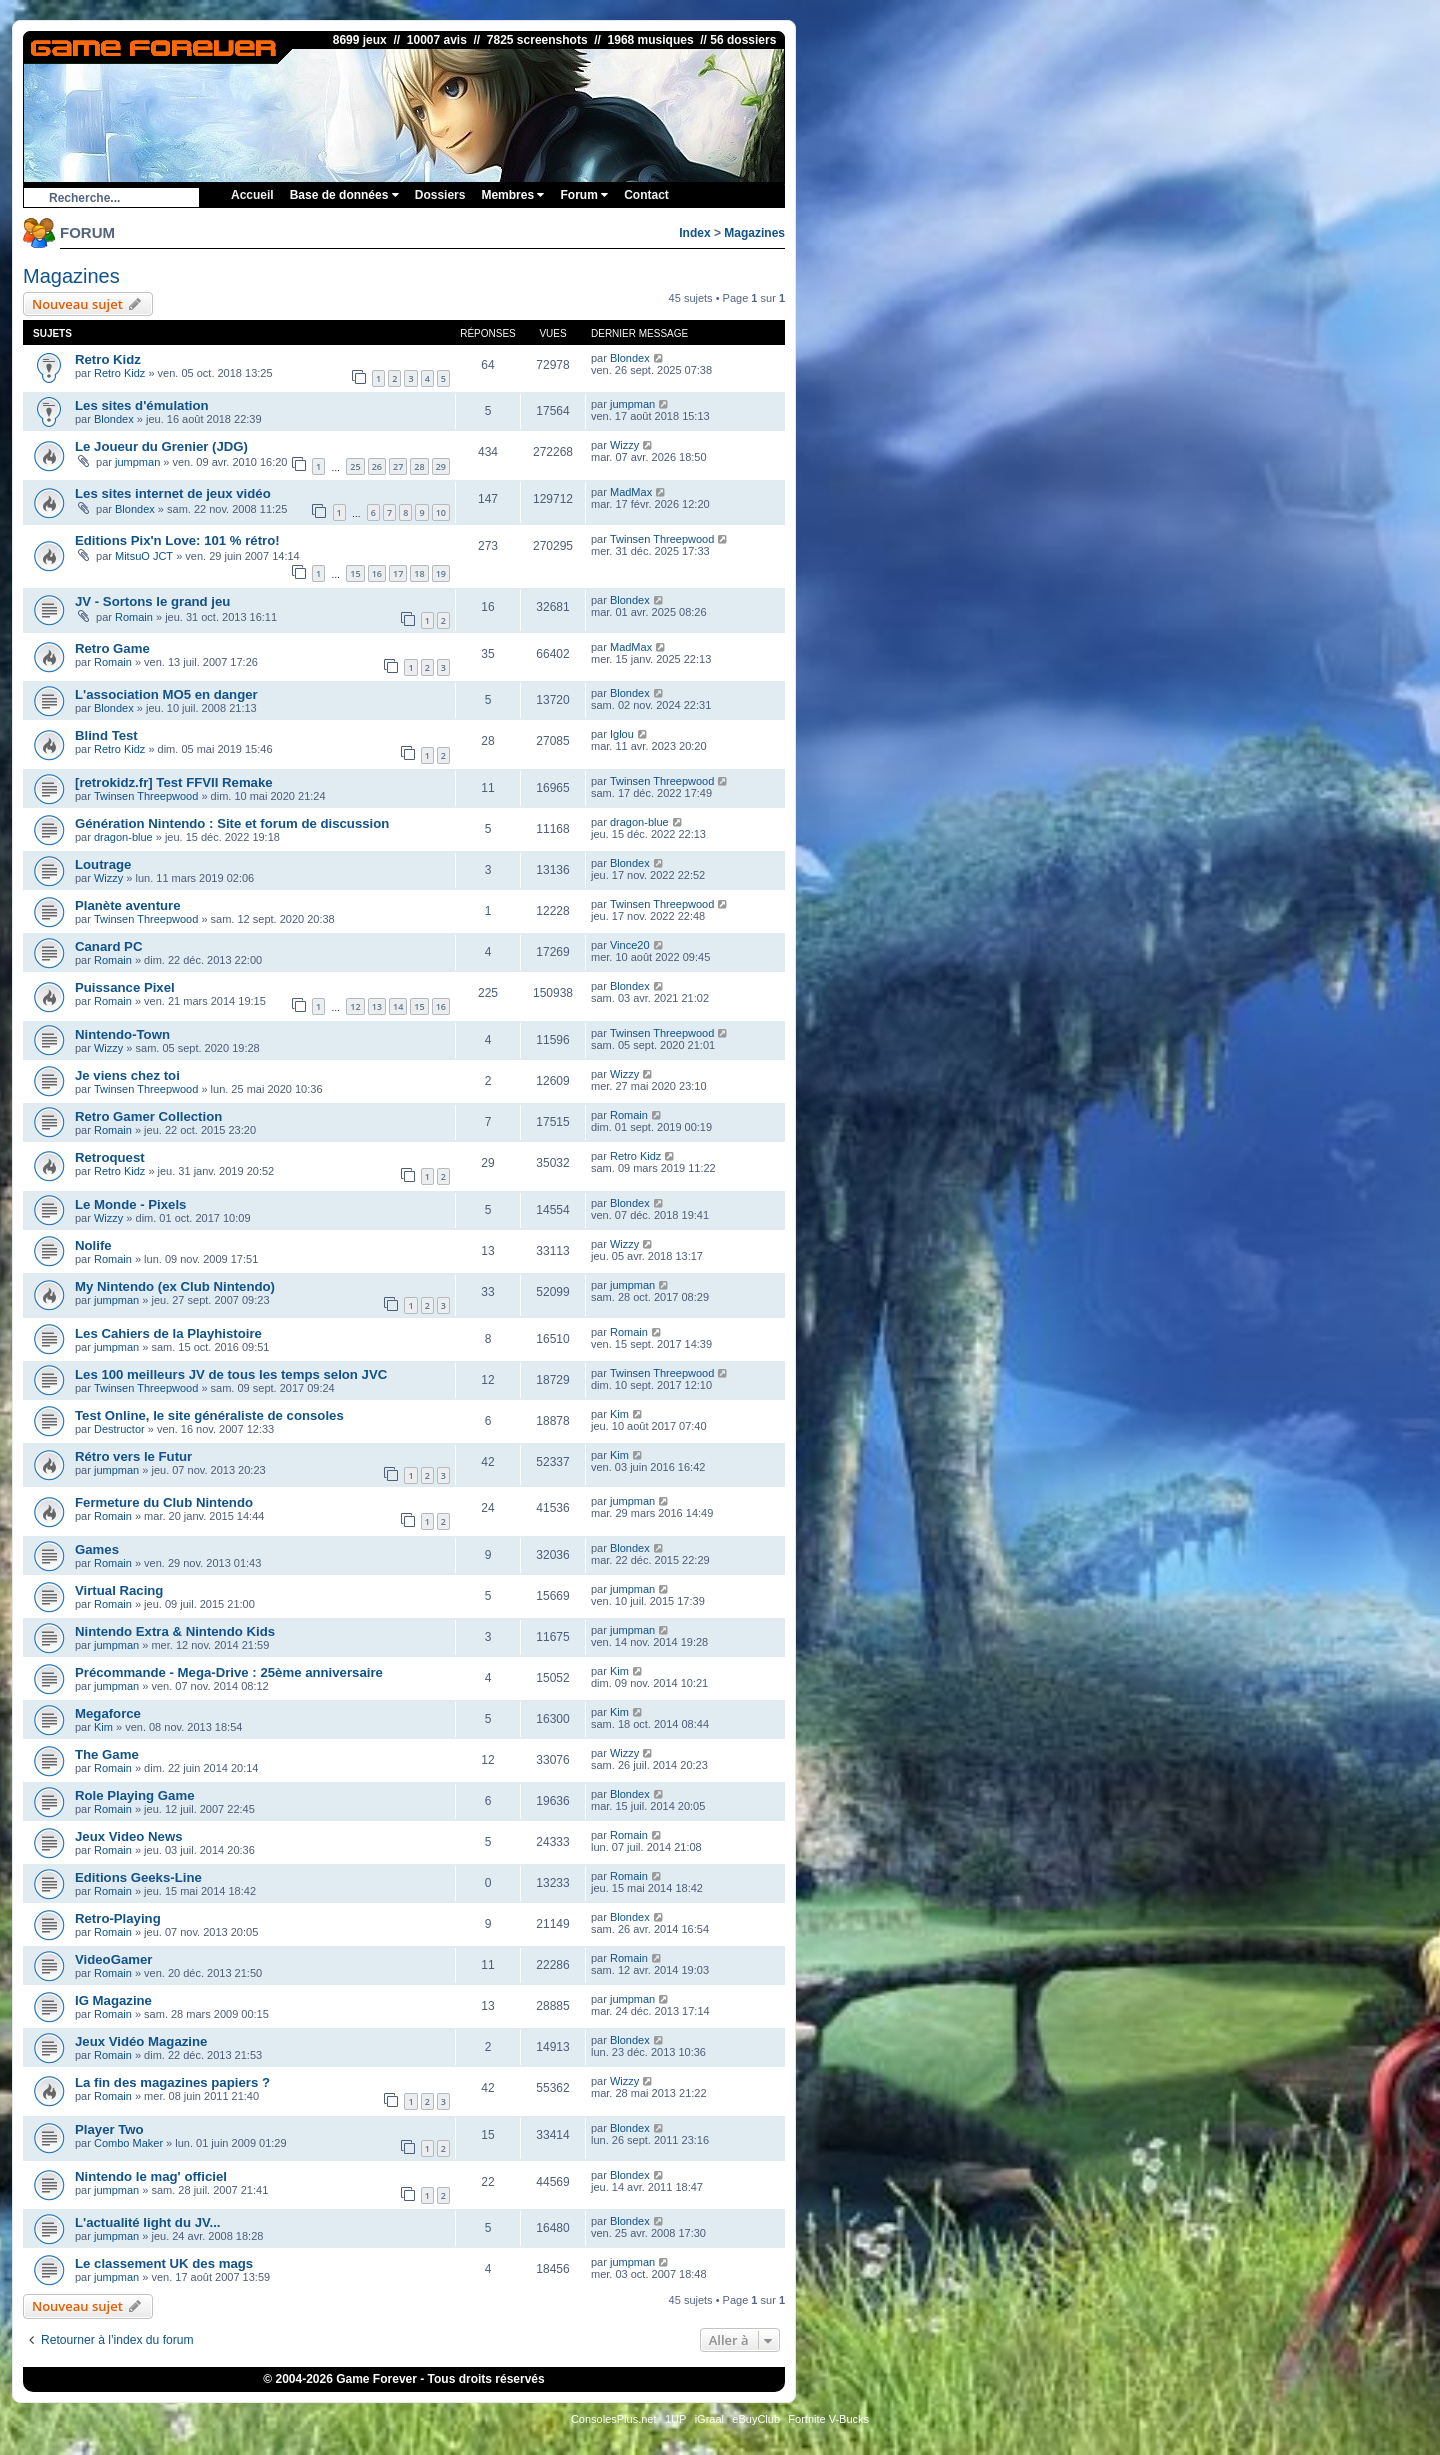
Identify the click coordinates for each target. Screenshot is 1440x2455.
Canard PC (108, 946)
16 (377, 573)
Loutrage (103, 864)
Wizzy (624, 445)
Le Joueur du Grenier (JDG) (161, 446)
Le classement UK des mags (164, 2263)
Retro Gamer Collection (148, 1116)
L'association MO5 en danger (166, 694)
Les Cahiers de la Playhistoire (168, 1333)
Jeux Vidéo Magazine (141, 2041)
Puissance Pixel (125, 987)
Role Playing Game (134, 1795)
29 (441, 466)
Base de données (344, 195)
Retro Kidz (108, 359)
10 (441, 512)
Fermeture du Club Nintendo (164, 1502)
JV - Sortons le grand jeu (152, 601)
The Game (107, 1754)
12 (355, 1006)
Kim (619, 1414)
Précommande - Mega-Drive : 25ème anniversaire (229, 1672)
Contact (646, 195)
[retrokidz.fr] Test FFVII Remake (174, 782)
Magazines (754, 233)
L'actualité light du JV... (148, 2222)
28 (419, 466)
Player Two (109, 2129)
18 (419, 573)
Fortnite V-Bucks (828, 2419)
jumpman (632, 404)
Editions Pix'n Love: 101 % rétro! (177, 540)
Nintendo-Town (122, 1034)
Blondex (630, 358)
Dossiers (440, 195)
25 (355, 466)
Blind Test (106, 735)
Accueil (252, 195)
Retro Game (112, 648)
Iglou (622, 734)
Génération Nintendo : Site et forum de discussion (232, 823)
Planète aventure (128, 905)
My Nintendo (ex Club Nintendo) (175, 1286)
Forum (584, 195)
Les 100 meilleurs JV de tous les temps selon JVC (231, 1374)
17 (398, 573)
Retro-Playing (118, 1918)
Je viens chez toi (127, 1075)
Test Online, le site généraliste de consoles (209, 1415)
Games (97, 1549)
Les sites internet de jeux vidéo (173, 493)
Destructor (119, 1429)
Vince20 (630, 945)
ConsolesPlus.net (614, 2419)
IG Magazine (113, 2000)
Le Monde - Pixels (130, 1204)
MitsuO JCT (144, 556)
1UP (675, 2419)
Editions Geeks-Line (138, 1877)
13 (377, 1006)
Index (694, 233)
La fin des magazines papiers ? (172, 2082)
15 (355, 573)
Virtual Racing (119, 1590)
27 (398, 466)
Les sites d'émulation (142, 405)
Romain (134, 617)
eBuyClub (756, 2419)
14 (398, 1006)
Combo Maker (128, 2143)
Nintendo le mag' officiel (151, 2176)
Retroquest (110, 1157)
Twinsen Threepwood (662, 539)
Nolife (93, 1245)
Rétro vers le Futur (133, 1456)
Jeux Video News (129, 1836)
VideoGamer (113, 1959)
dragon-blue (123, 837)
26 (377, 466)
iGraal (709, 2419)
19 (441, 573)
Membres (512, 195)
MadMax (631, 492)
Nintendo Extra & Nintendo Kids (175, 1631)
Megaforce (108, 1713)
